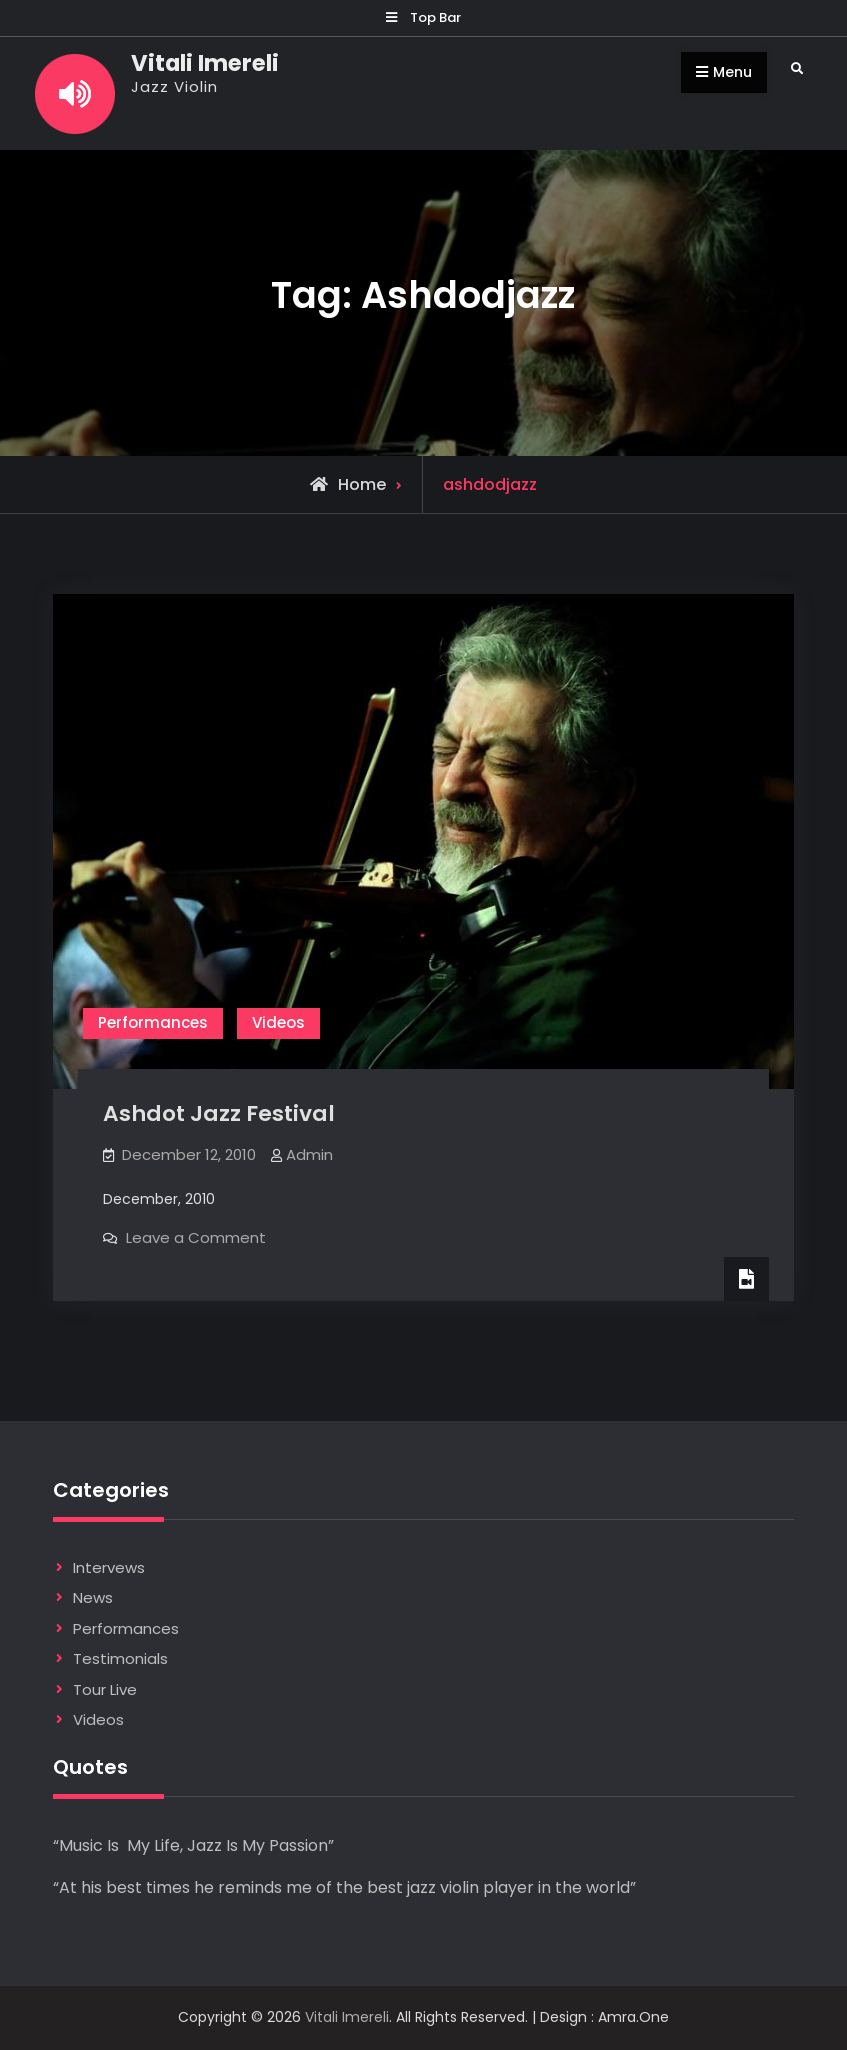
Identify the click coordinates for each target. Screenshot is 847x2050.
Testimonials (120, 1658)
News (93, 1597)
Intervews (109, 1567)
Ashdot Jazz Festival (219, 1113)
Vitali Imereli (205, 63)
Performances (153, 1022)
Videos (278, 1022)
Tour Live (105, 1689)
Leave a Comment (196, 1237)
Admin (309, 1154)
